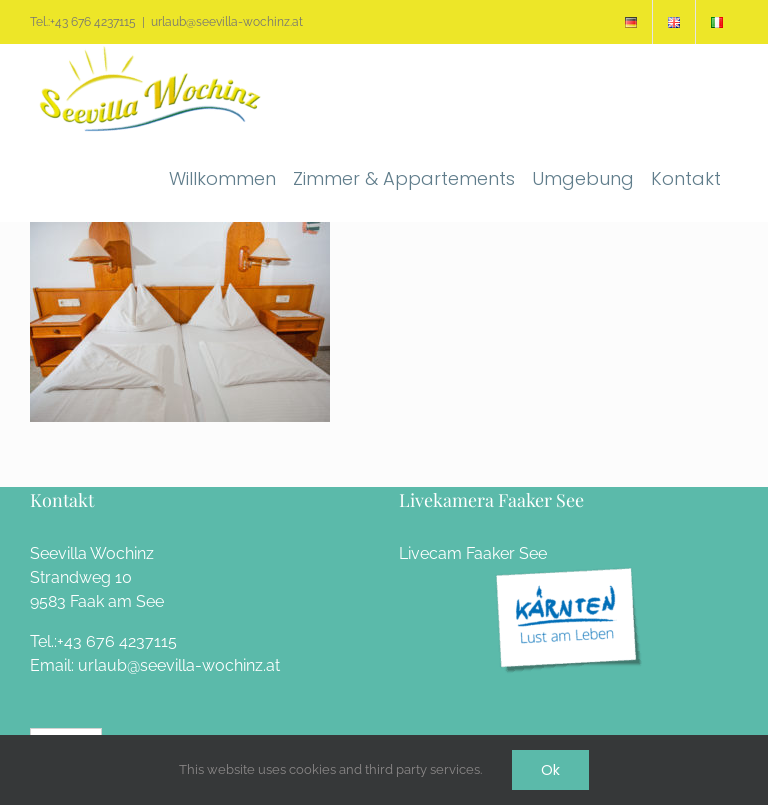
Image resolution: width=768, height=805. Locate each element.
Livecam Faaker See (473, 553)
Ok (550, 770)
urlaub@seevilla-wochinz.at (227, 22)
